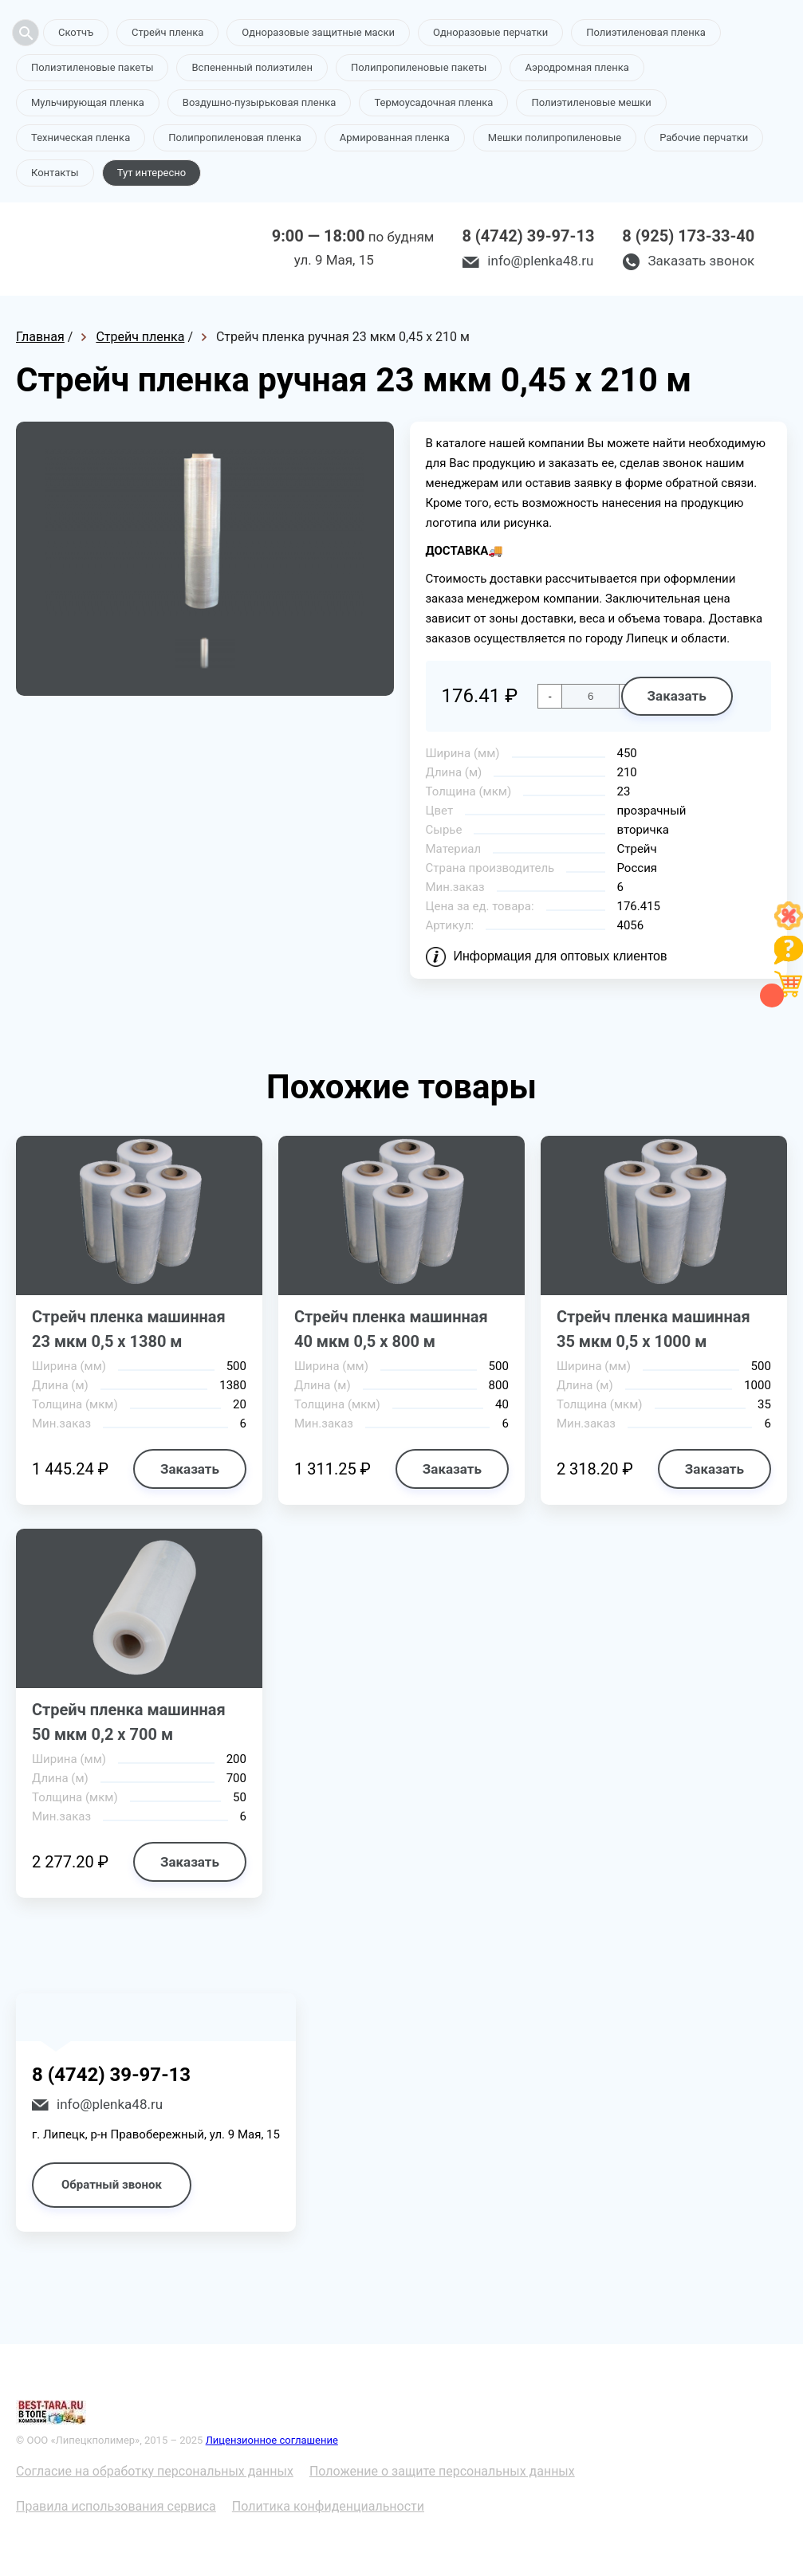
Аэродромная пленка (576, 67)
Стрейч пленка (167, 32)
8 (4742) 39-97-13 (528, 235)
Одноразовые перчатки (490, 32)
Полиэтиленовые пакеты (92, 67)
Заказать (677, 696)
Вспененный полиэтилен (252, 67)
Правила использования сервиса (116, 2506)
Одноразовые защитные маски (318, 32)
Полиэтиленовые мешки (591, 102)
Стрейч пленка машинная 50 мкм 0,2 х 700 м (129, 1722)
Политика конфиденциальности (328, 2506)
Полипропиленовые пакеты (418, 67)
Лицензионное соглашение (272, 2440)
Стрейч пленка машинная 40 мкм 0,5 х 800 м (391, 1329)
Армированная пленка (395, 137)
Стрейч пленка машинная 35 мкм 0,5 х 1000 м (653, 1329)
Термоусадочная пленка (433, 102)
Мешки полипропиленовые (554, 137)
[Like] (788, 925)
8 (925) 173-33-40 (688, 235)
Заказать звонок (701, 261)
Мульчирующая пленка (87, 102)
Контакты (55, 173)
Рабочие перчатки (703, 137)
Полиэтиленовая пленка (646, 32)
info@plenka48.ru (540, 261)
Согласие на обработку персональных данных (154, 2471)
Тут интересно (151, 173)
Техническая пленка (80, 137)
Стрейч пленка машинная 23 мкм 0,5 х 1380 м (129, 1329)
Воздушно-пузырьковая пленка (260, 102)
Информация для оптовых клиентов (560, 956)
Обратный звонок (111, 2184)
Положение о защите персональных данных (442, 2471)
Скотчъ (75, 32)
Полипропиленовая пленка (234, 137)
